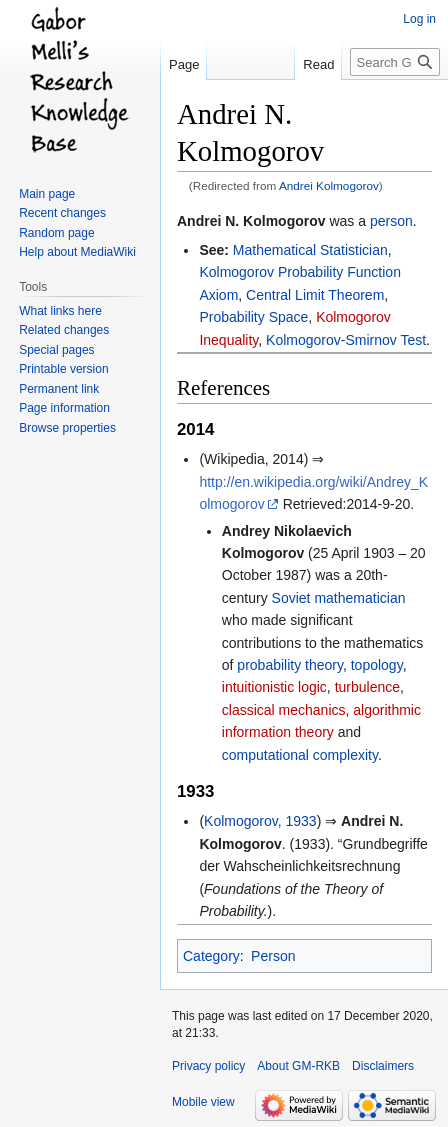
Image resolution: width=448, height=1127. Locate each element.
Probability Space (253, 317)
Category (211, 956)
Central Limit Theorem (315, 295)
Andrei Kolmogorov (329, 185)
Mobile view (203, 1102)
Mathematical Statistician (310, 250)
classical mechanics (284, 710)
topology (377, 665)
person (391, 221)
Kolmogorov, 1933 (260, 821)
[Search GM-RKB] (395, 62)
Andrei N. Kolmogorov (251, 221)
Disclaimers (383, 1066)
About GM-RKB (298, 1066)
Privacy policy (208, 1066)
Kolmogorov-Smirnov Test (346, 340)
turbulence (367, 687)
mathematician (359, 598)
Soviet (291, 598)
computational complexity (300, 755)
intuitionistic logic (274, 687)
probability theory (290, 665)
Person (273, 956)
